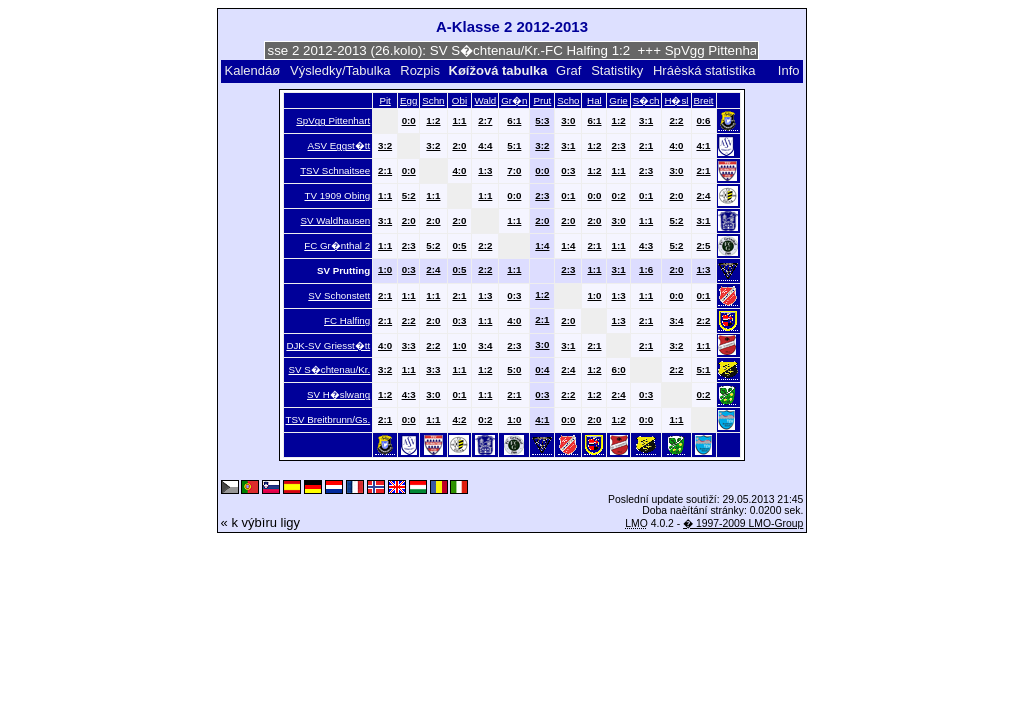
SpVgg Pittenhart (333, 120)
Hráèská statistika (704, 70)
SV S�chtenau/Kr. (330, 369)
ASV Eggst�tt (339, 145)
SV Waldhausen (336, 220)
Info (789, 70)
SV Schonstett (339, 295)
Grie (618, 100)
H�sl (676, 100)
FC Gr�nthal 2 (337, 245)
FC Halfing (347, 320)
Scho (568, 100)
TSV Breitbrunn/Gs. (328, 419)
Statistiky (617, 70)
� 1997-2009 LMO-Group (743, 523)
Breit (703, 100)
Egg (408, 100)
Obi (459, 100)
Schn (433, 100)
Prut (542, 100)
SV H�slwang (338, 394)
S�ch (646, 100)
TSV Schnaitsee (335, 170)
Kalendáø (252, 70)
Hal (594, 100)
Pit (384, 100)
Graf (568, 70)
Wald (485, 100)
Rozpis (420, 70)
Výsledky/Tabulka (340, 70)
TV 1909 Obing (337, 195)
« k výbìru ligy (260, 522)
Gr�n (514, 100)
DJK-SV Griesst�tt (328, 345)
